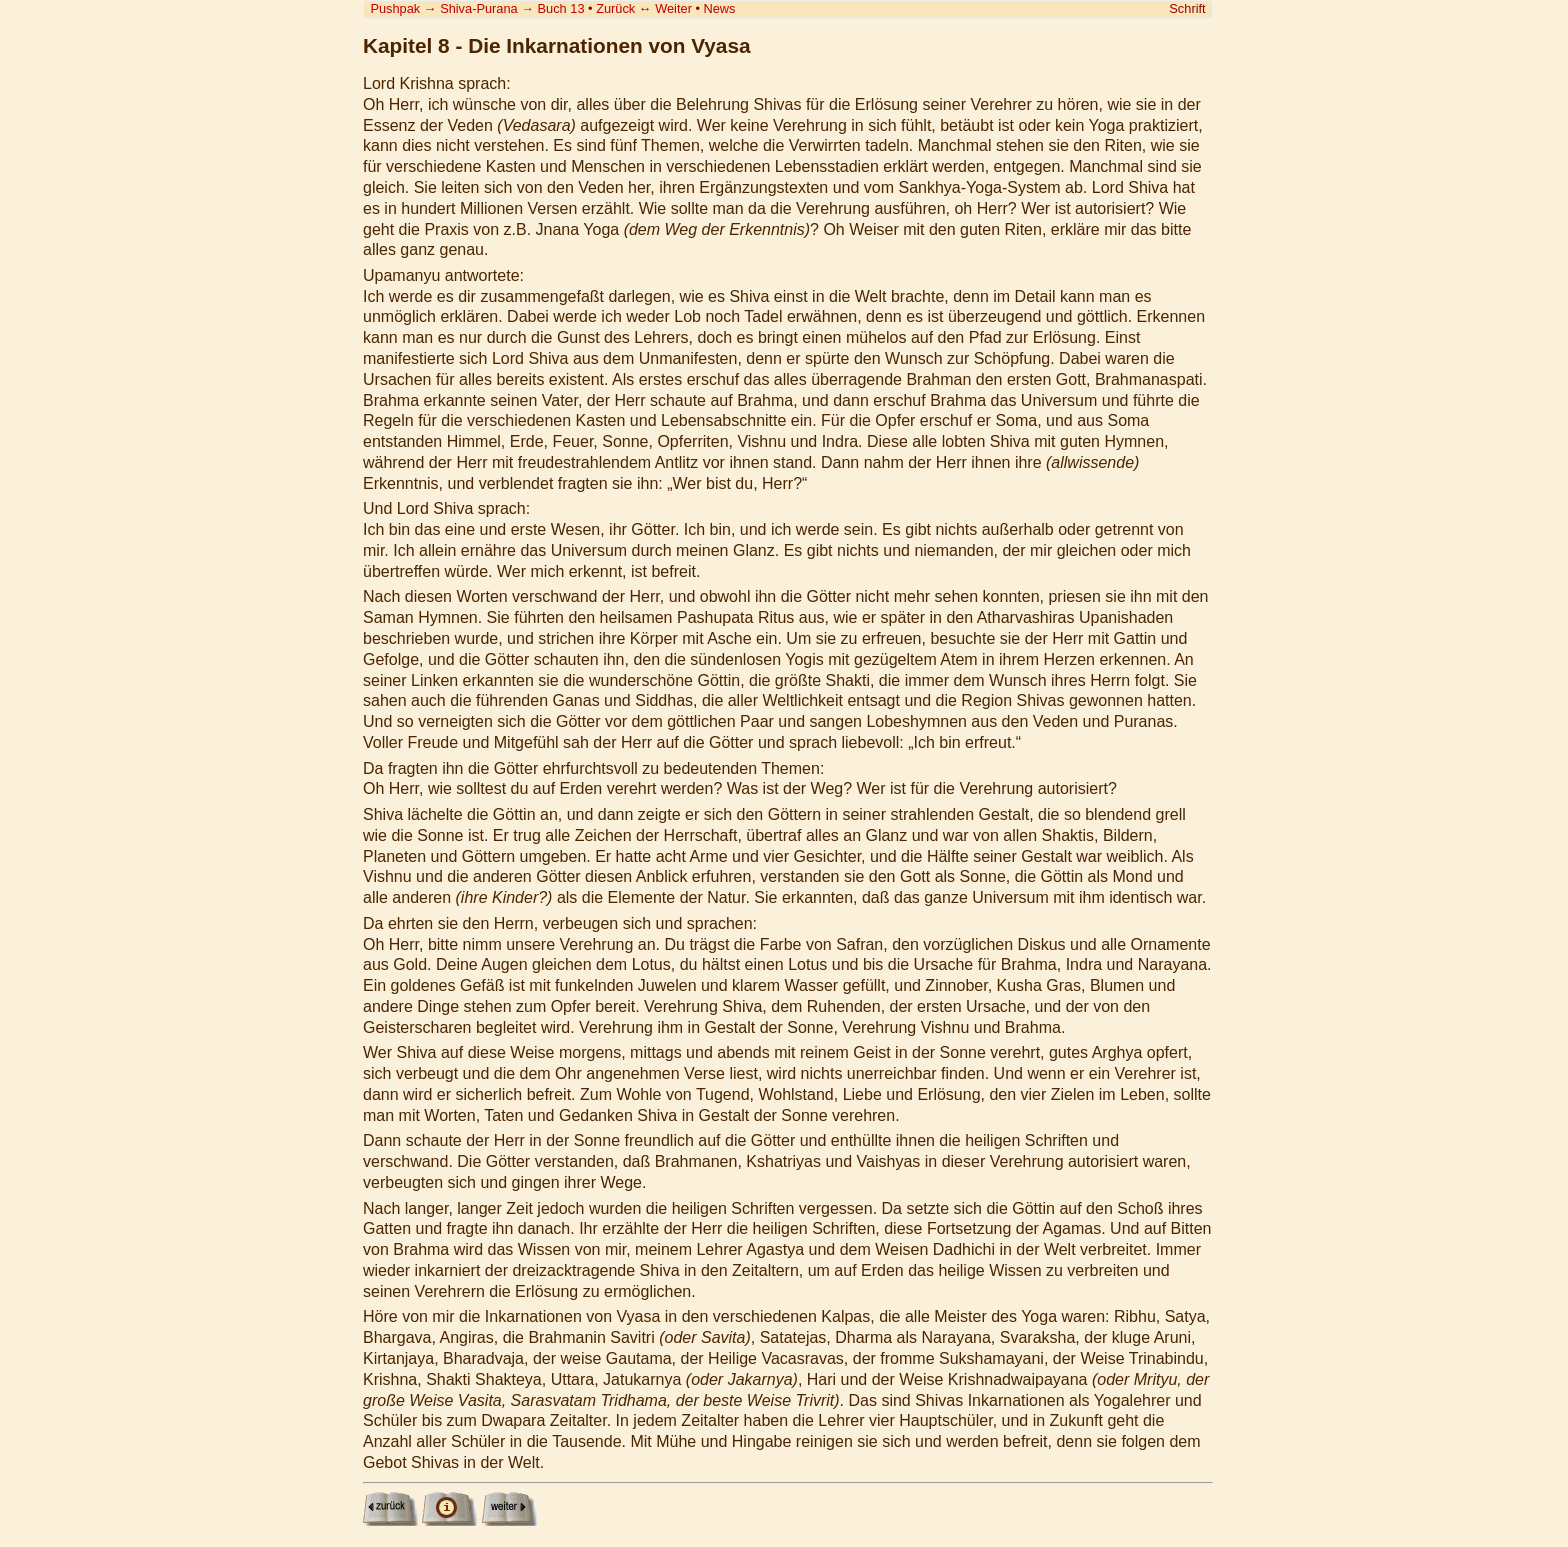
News (720, 8)
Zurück (615, 8)
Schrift (1187, 8)
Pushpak (395, 8)
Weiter (673, 8)
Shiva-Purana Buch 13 (512, 8)
